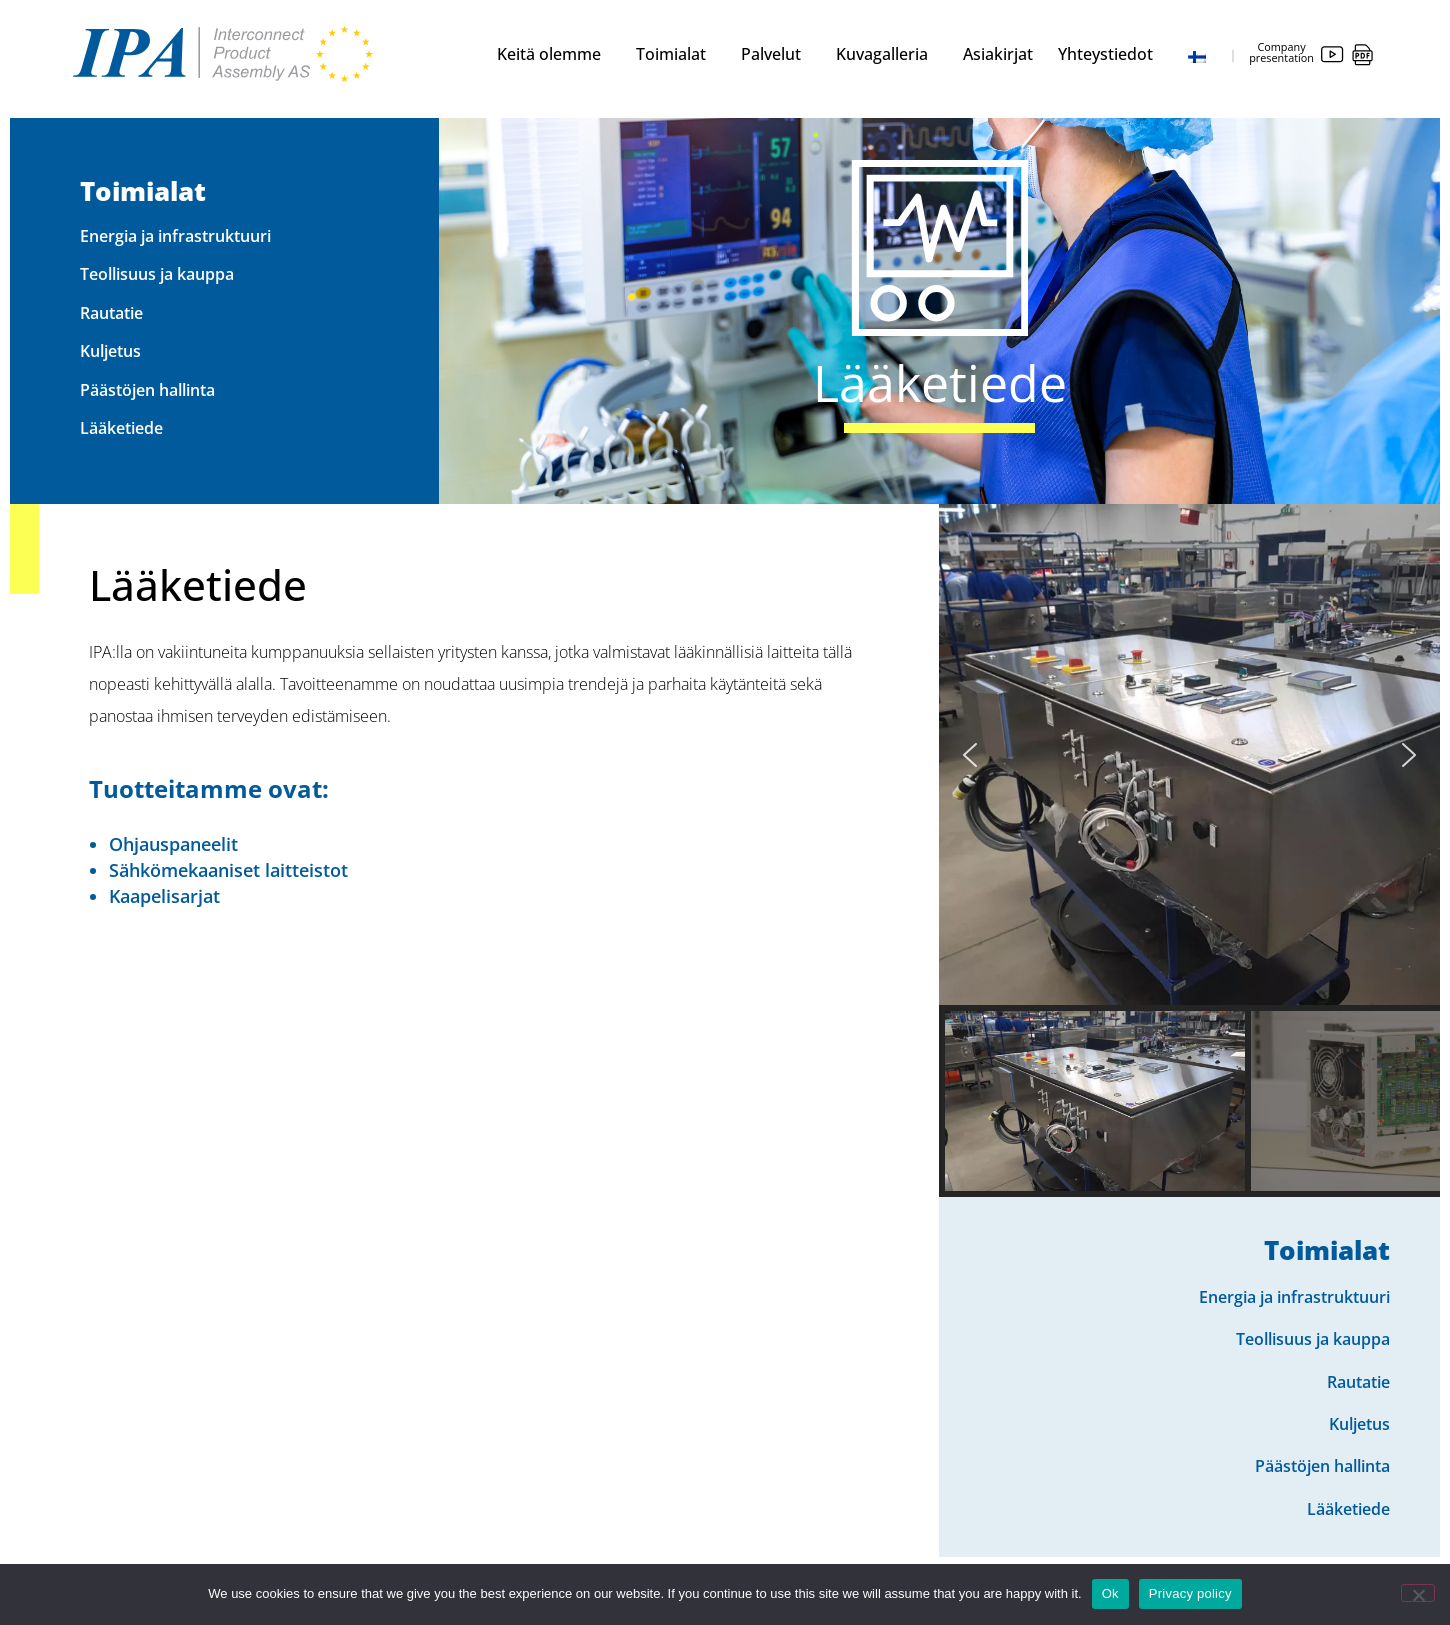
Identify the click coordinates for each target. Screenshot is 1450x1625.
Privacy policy (1190, 1593)
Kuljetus (110, 351)
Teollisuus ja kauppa (157, 274)
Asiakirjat (998, 54)
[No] (1418, 1593)
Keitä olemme (554, 54)
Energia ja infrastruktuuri (175, 236)
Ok (1110, 1593)
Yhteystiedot (1110, 54)
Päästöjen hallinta (147, 390)
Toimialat (676, 54)
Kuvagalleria (887, 54)
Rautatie (111, 313)
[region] (1189, 850)
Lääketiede (121, 428)
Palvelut (776, 54)
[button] (970, 755)
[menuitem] (1204, 54)
